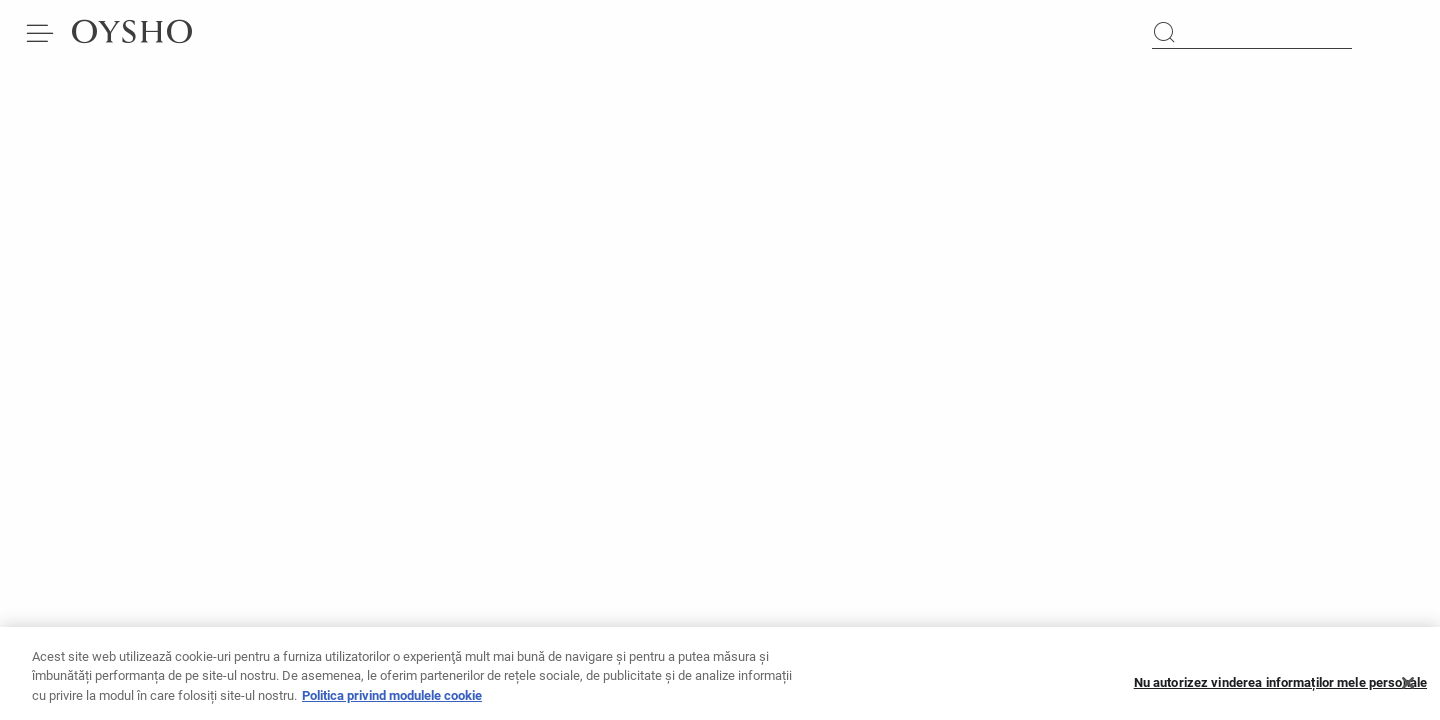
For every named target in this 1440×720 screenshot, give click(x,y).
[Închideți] (1408, 690)
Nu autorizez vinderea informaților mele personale (1280, 689)
